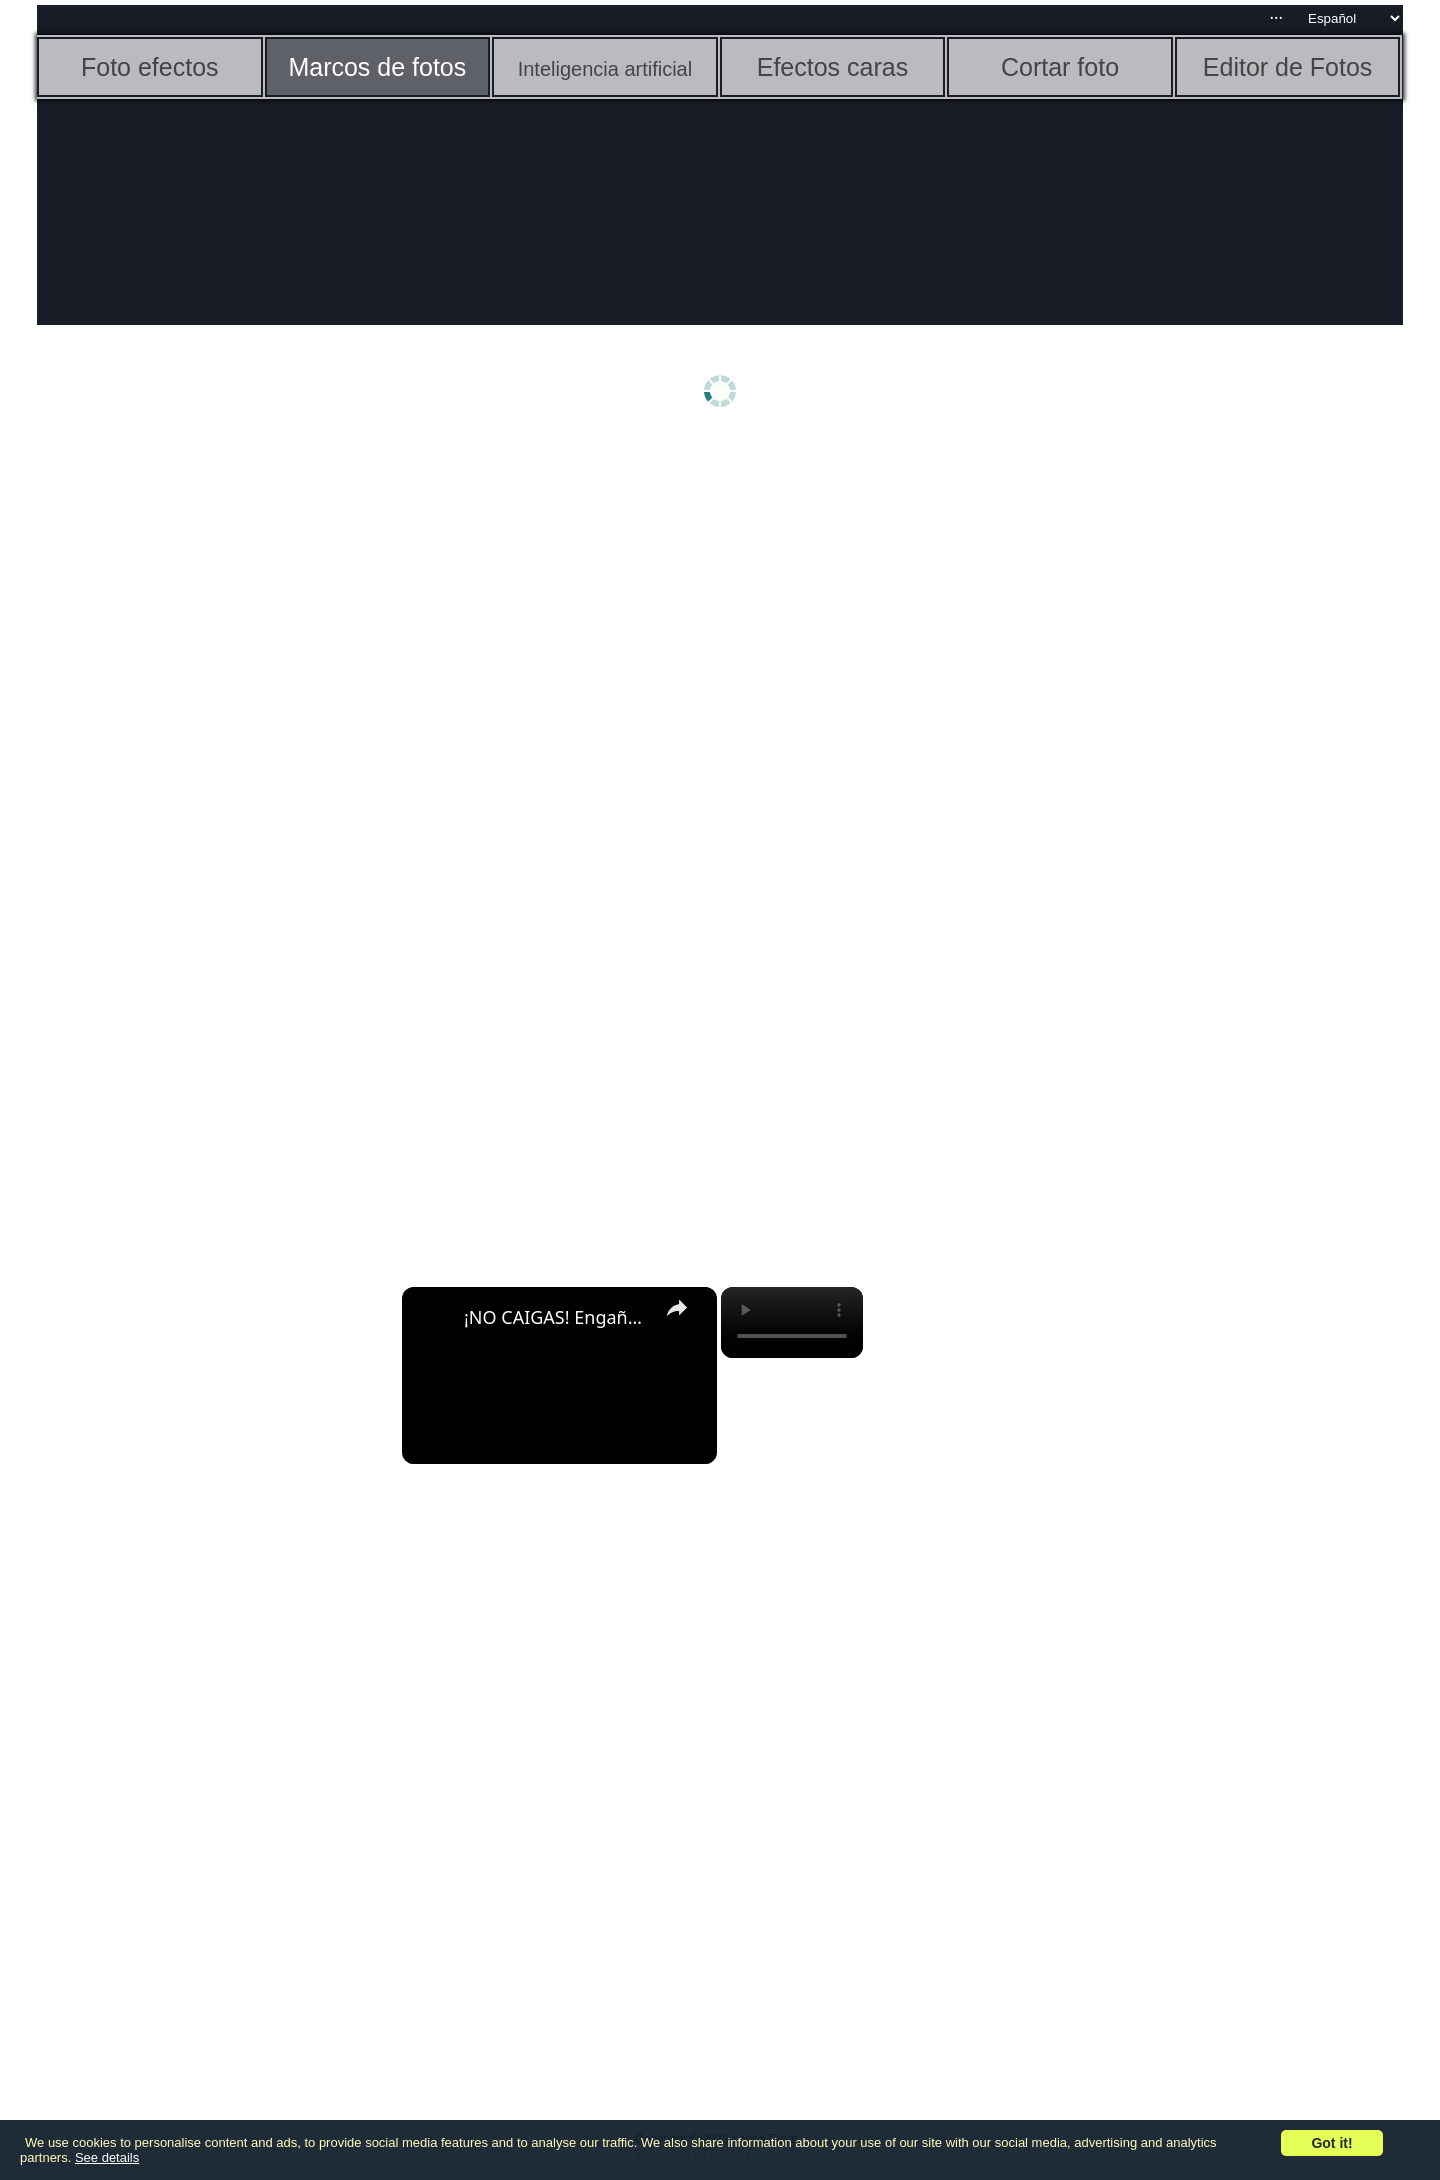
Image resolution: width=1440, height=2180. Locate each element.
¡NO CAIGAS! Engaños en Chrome (556, 1317)
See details (107, 2157)
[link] (434, 1319)
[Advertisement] (192, 757)
